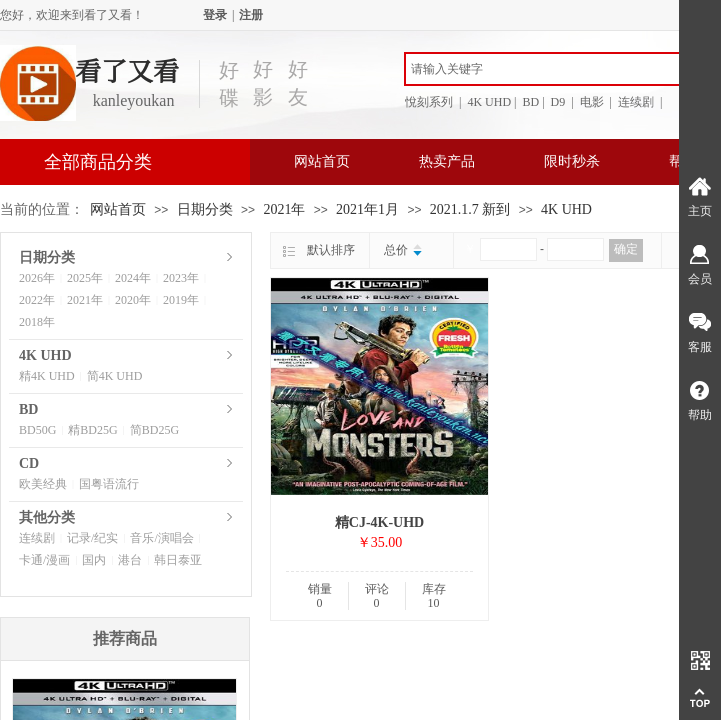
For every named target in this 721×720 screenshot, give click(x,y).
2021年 (284, 209)
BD (28, 409)
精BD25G (92, 430)
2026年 (37, 278)
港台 (130, 560)
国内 (94, 560)
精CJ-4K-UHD (379, 522)
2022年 (37, 300)
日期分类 (205, 209)
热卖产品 (447, 161)
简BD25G (154, 430)
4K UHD (566, 209)
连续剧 (37, 538)
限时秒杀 (572, 161)
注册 (251, 15)
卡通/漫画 (44, 560)
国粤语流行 (109, 484)
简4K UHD (115, 376)
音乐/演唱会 (161, 538)
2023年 (181, 278)
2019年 (181, 300)
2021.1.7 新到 (470, 209)
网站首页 (322, 161)
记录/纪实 (92, 538)
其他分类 (47, 517)
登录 (215, 15)
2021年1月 (367, 209)
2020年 (133, 300)
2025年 (85, 278)
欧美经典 (43, 484)
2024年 (133, 278)
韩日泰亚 (178, 560)
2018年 (37, 322)
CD (29, 463)
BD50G (37, 430)
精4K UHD (47, 376)
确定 (626, 249)
